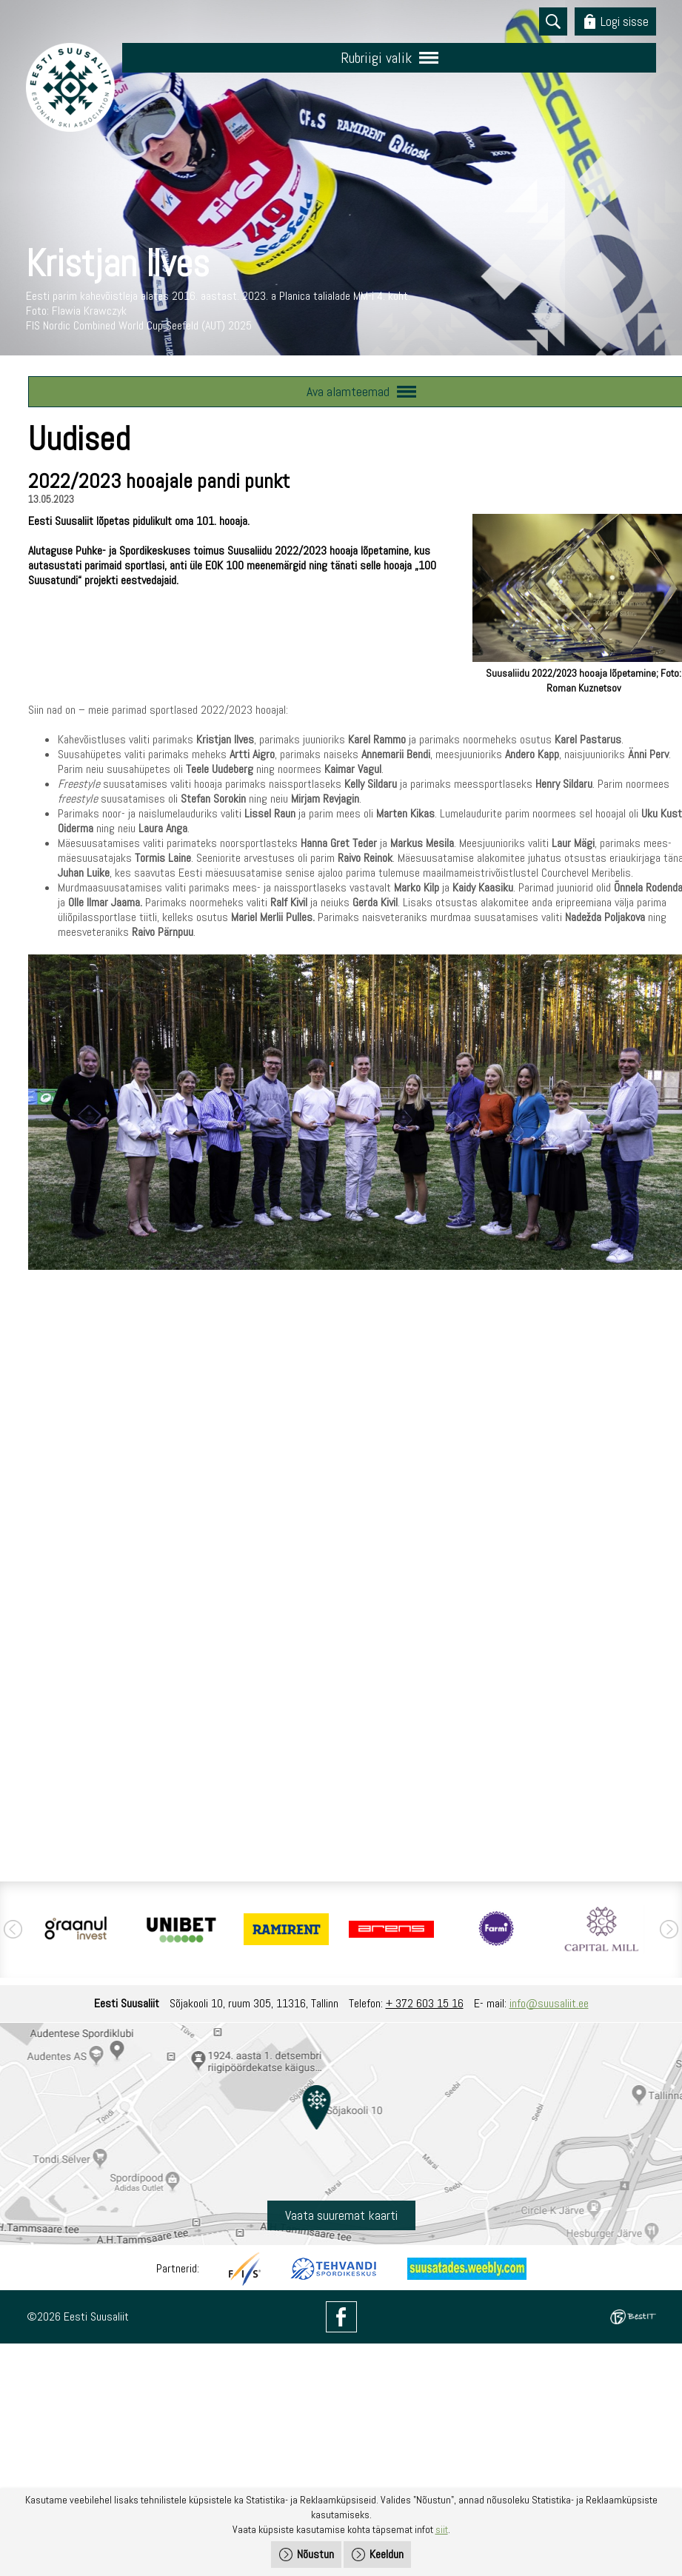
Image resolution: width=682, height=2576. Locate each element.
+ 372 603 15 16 (425, 2003)
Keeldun (387, 2554)
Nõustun (315, 2554)
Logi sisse (625, 21)
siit (441, 2529)
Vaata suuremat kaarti (341, 2215)
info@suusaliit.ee (549, 2003)
